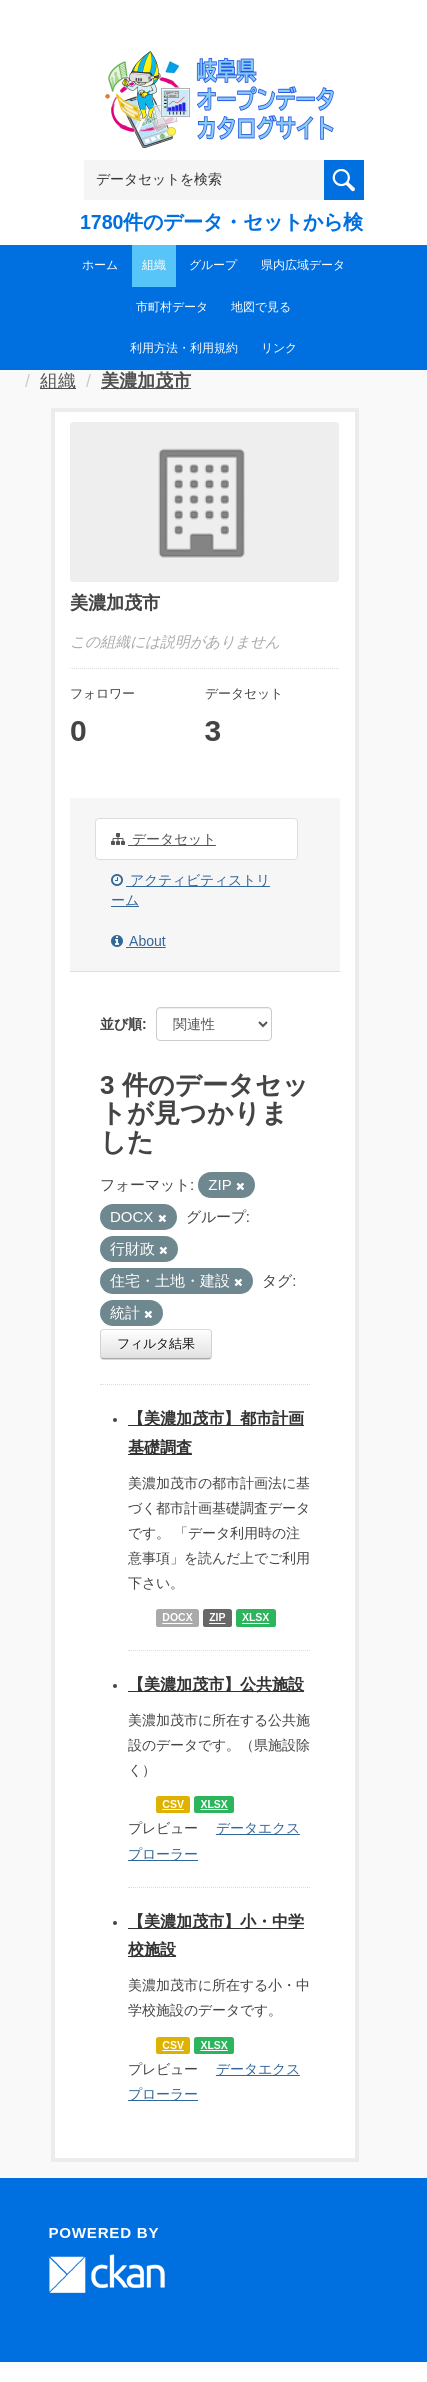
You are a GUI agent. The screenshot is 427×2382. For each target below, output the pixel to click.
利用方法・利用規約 (184, 348)
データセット (163, 839)
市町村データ (172, 307)
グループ (213, 265)
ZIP (217, 1618)
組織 (154, 265)
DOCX (177, 1618)
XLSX (255, 1618)
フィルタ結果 (156, 1343)
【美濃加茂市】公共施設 (216, 1684)
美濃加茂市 (146, 381)
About (138, 941)
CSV (173, 1804)
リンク (279, 348)
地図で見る (261, 307)
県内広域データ (303, 265)
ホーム (100, 265)
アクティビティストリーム (190, 890)
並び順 (121, 1024)
